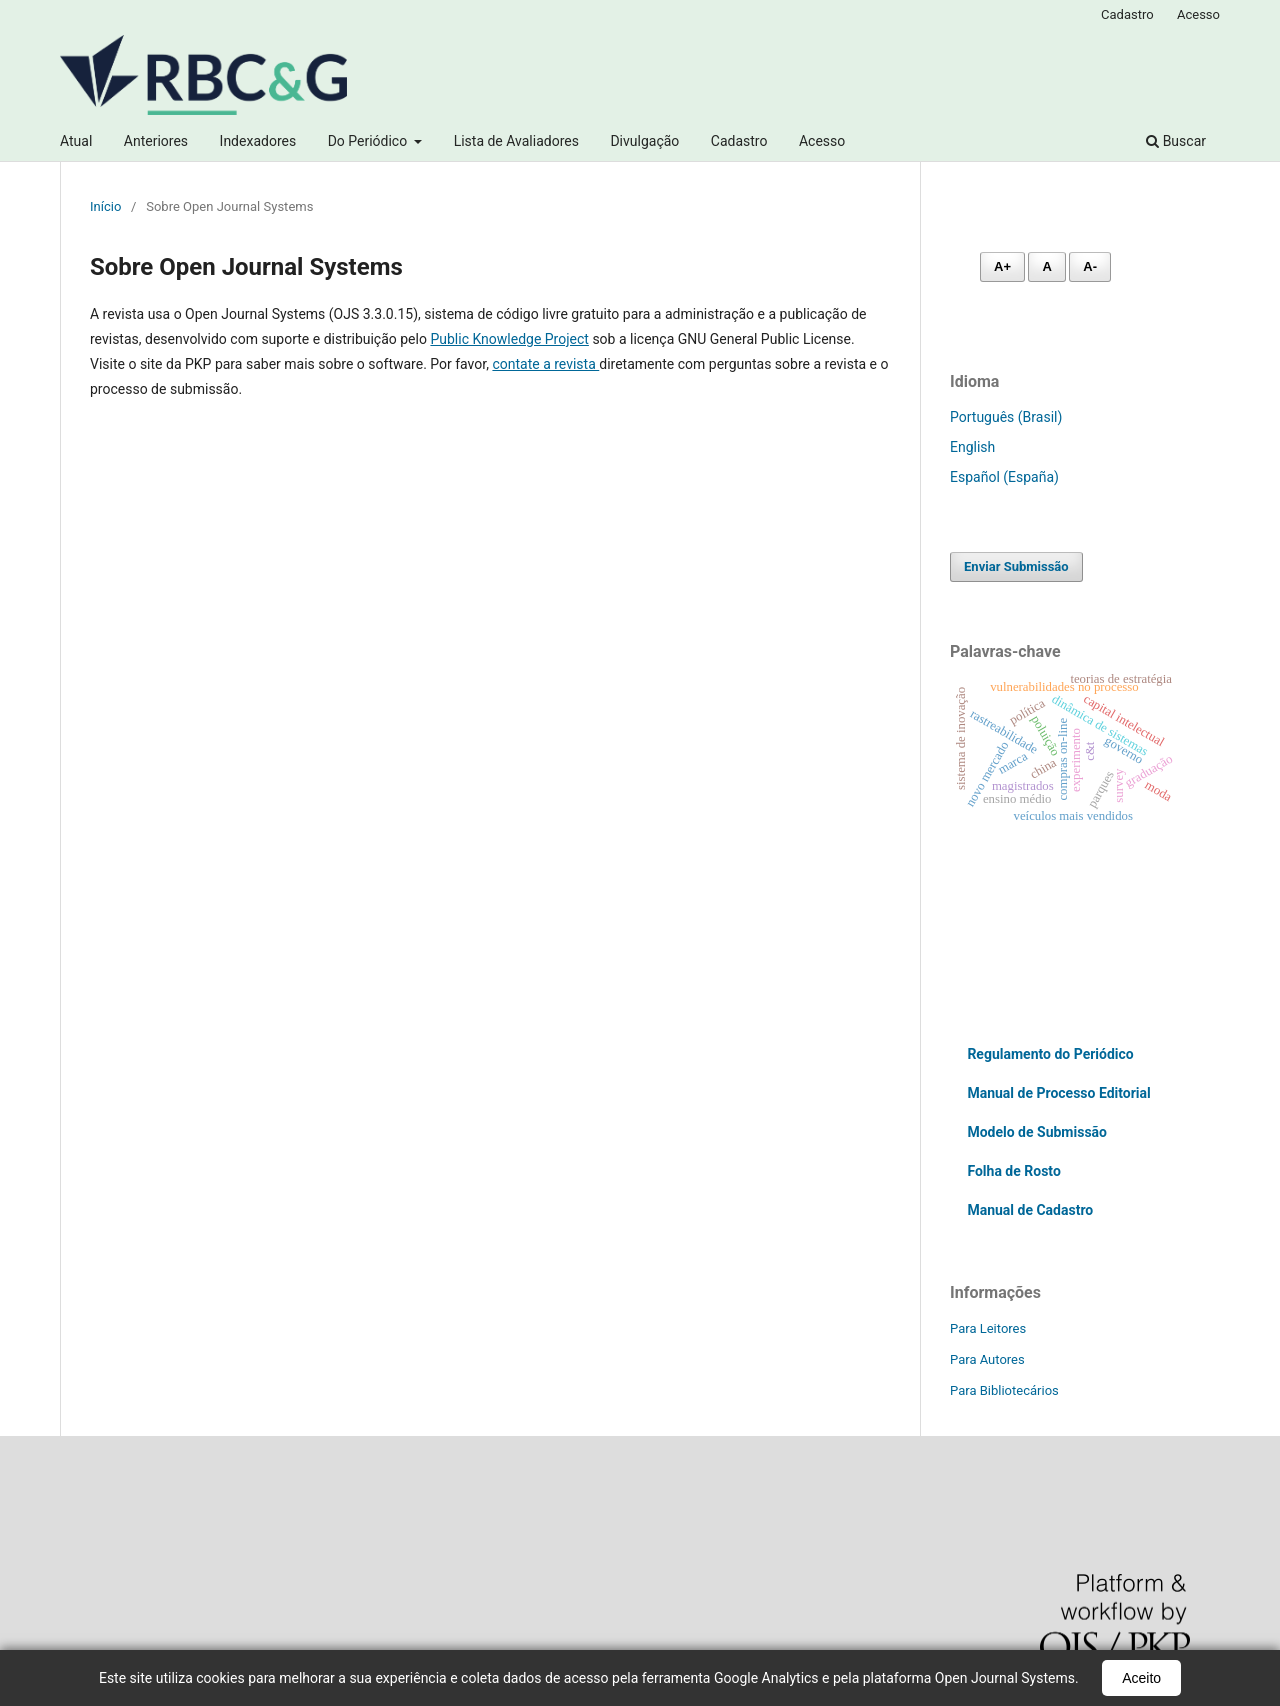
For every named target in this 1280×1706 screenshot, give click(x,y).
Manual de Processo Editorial (1058, 1093)
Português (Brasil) (1006, 417)
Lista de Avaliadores (516, 141)
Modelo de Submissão (1037, 1132)
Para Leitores (988, 1328)
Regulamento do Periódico (1050, 1054)
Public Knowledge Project (509, 339)
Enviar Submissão (1016, 566)
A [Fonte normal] (1046, 266)
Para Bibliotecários (1004, 1390)
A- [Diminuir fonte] (1090, 266)
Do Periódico (369, 141)
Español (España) (1004, 477)
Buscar (1176, 141)
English (972, 447)
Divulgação (644, 141)
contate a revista (545, 364)
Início (105, 206)
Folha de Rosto (1013, 1171)
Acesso (822, 141)
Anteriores (156, 141)
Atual (76, 141)
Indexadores (258, 141)
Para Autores (987, 1359)
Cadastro (739, 141)
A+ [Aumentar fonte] (1002, 266)
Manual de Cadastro (1030, 1210)
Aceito (1141, 1678)
